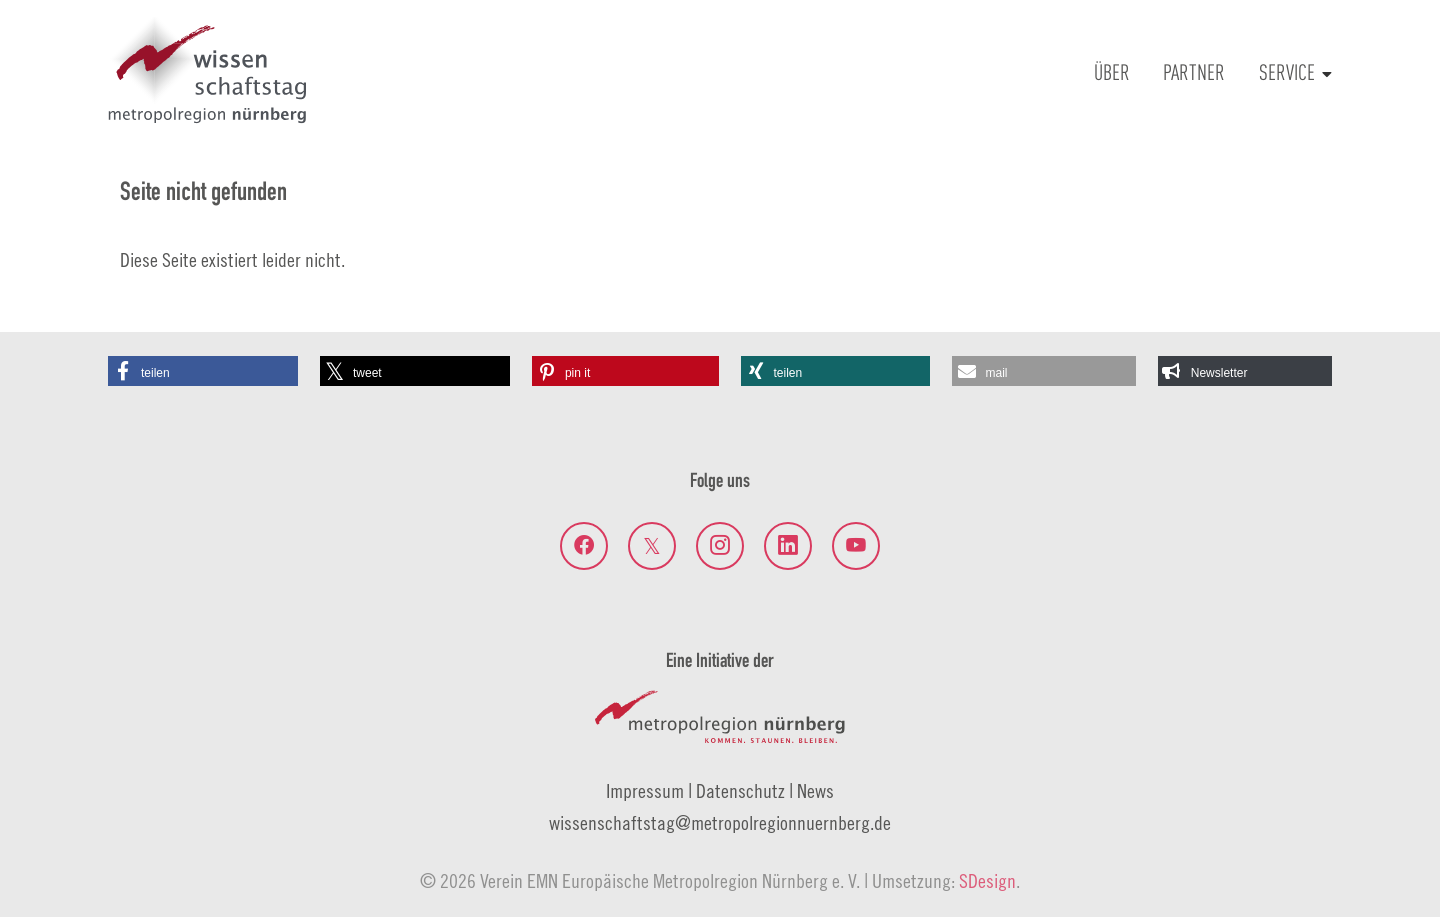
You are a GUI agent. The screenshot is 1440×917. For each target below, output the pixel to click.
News (815, 790)
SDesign (987, 880)
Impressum (645, 790)
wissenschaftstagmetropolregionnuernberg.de (720, 822)
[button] (203, 371)
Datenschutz (740, 790)
